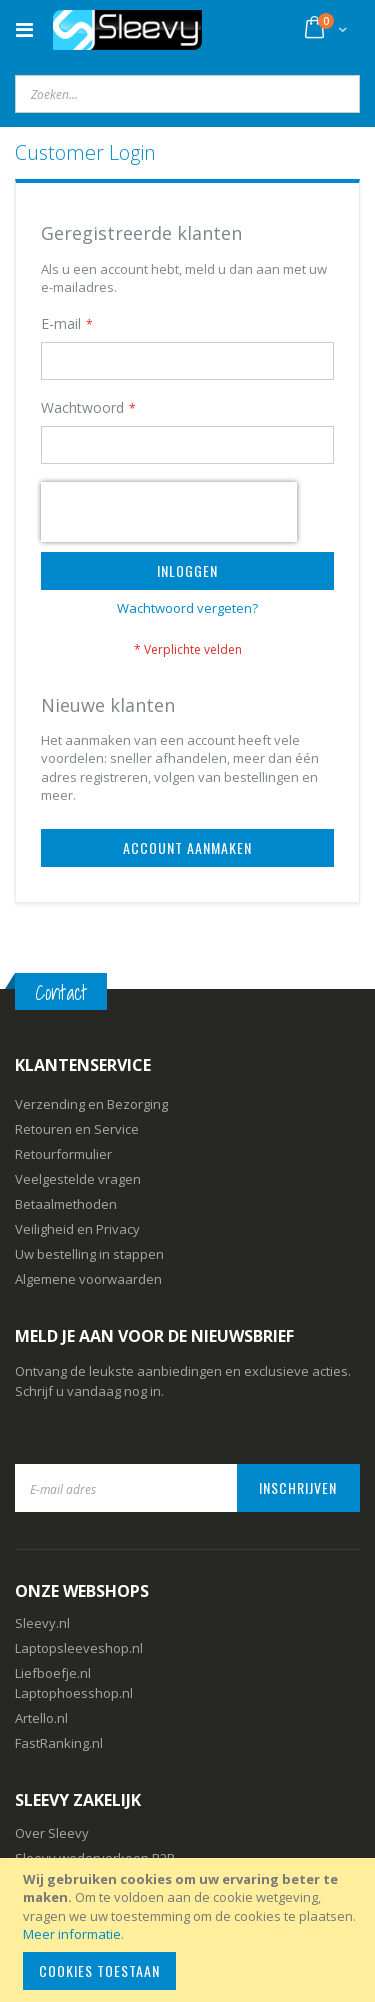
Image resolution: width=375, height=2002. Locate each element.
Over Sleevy (52, 1833)
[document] (190, 1930)
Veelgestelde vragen (78, 1179)
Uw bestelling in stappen (89, 1254)
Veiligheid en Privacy (77, 1229)
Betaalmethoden (66, 1204)
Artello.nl (41, 1718)
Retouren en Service (77, 1129)
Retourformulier (63, 1154)
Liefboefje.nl (53, 1673)
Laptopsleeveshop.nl (79, 1648)
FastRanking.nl (59, 1743)
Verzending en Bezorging (91, 1104)
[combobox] (187, 94)
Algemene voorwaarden (88, 1279)
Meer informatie (72, 1934)
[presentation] (169, 512)
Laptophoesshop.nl (74, 1693)
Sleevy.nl (42, 1623)
